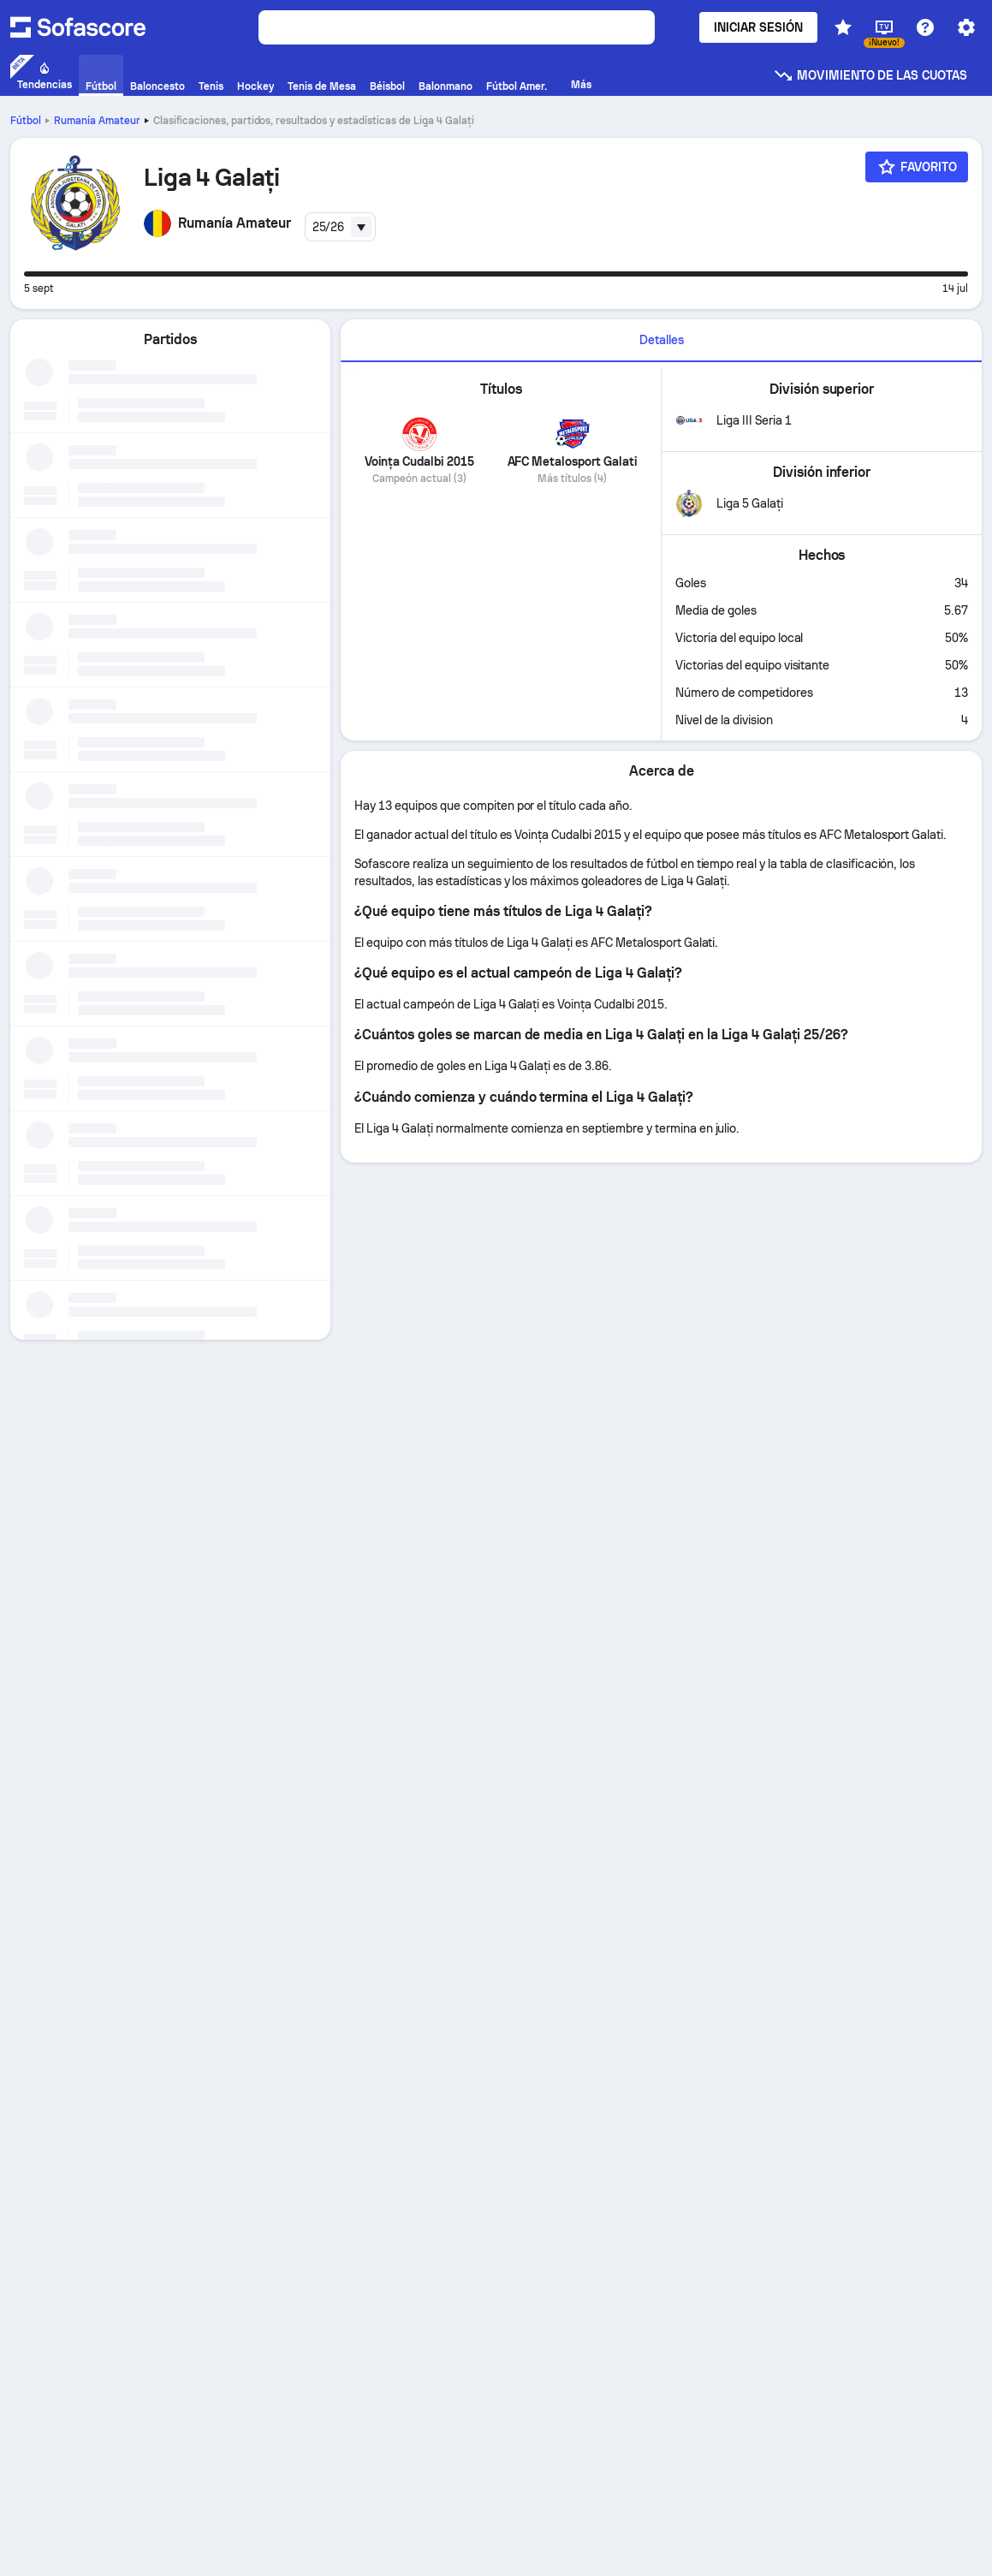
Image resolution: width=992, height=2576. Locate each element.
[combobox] (341, 226)
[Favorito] (916, 167)
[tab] (661, 340)
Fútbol (25, 121)
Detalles (661, 340)
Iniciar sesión (758, 27)
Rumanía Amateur (97, 121)
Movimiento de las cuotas (870, 75)
